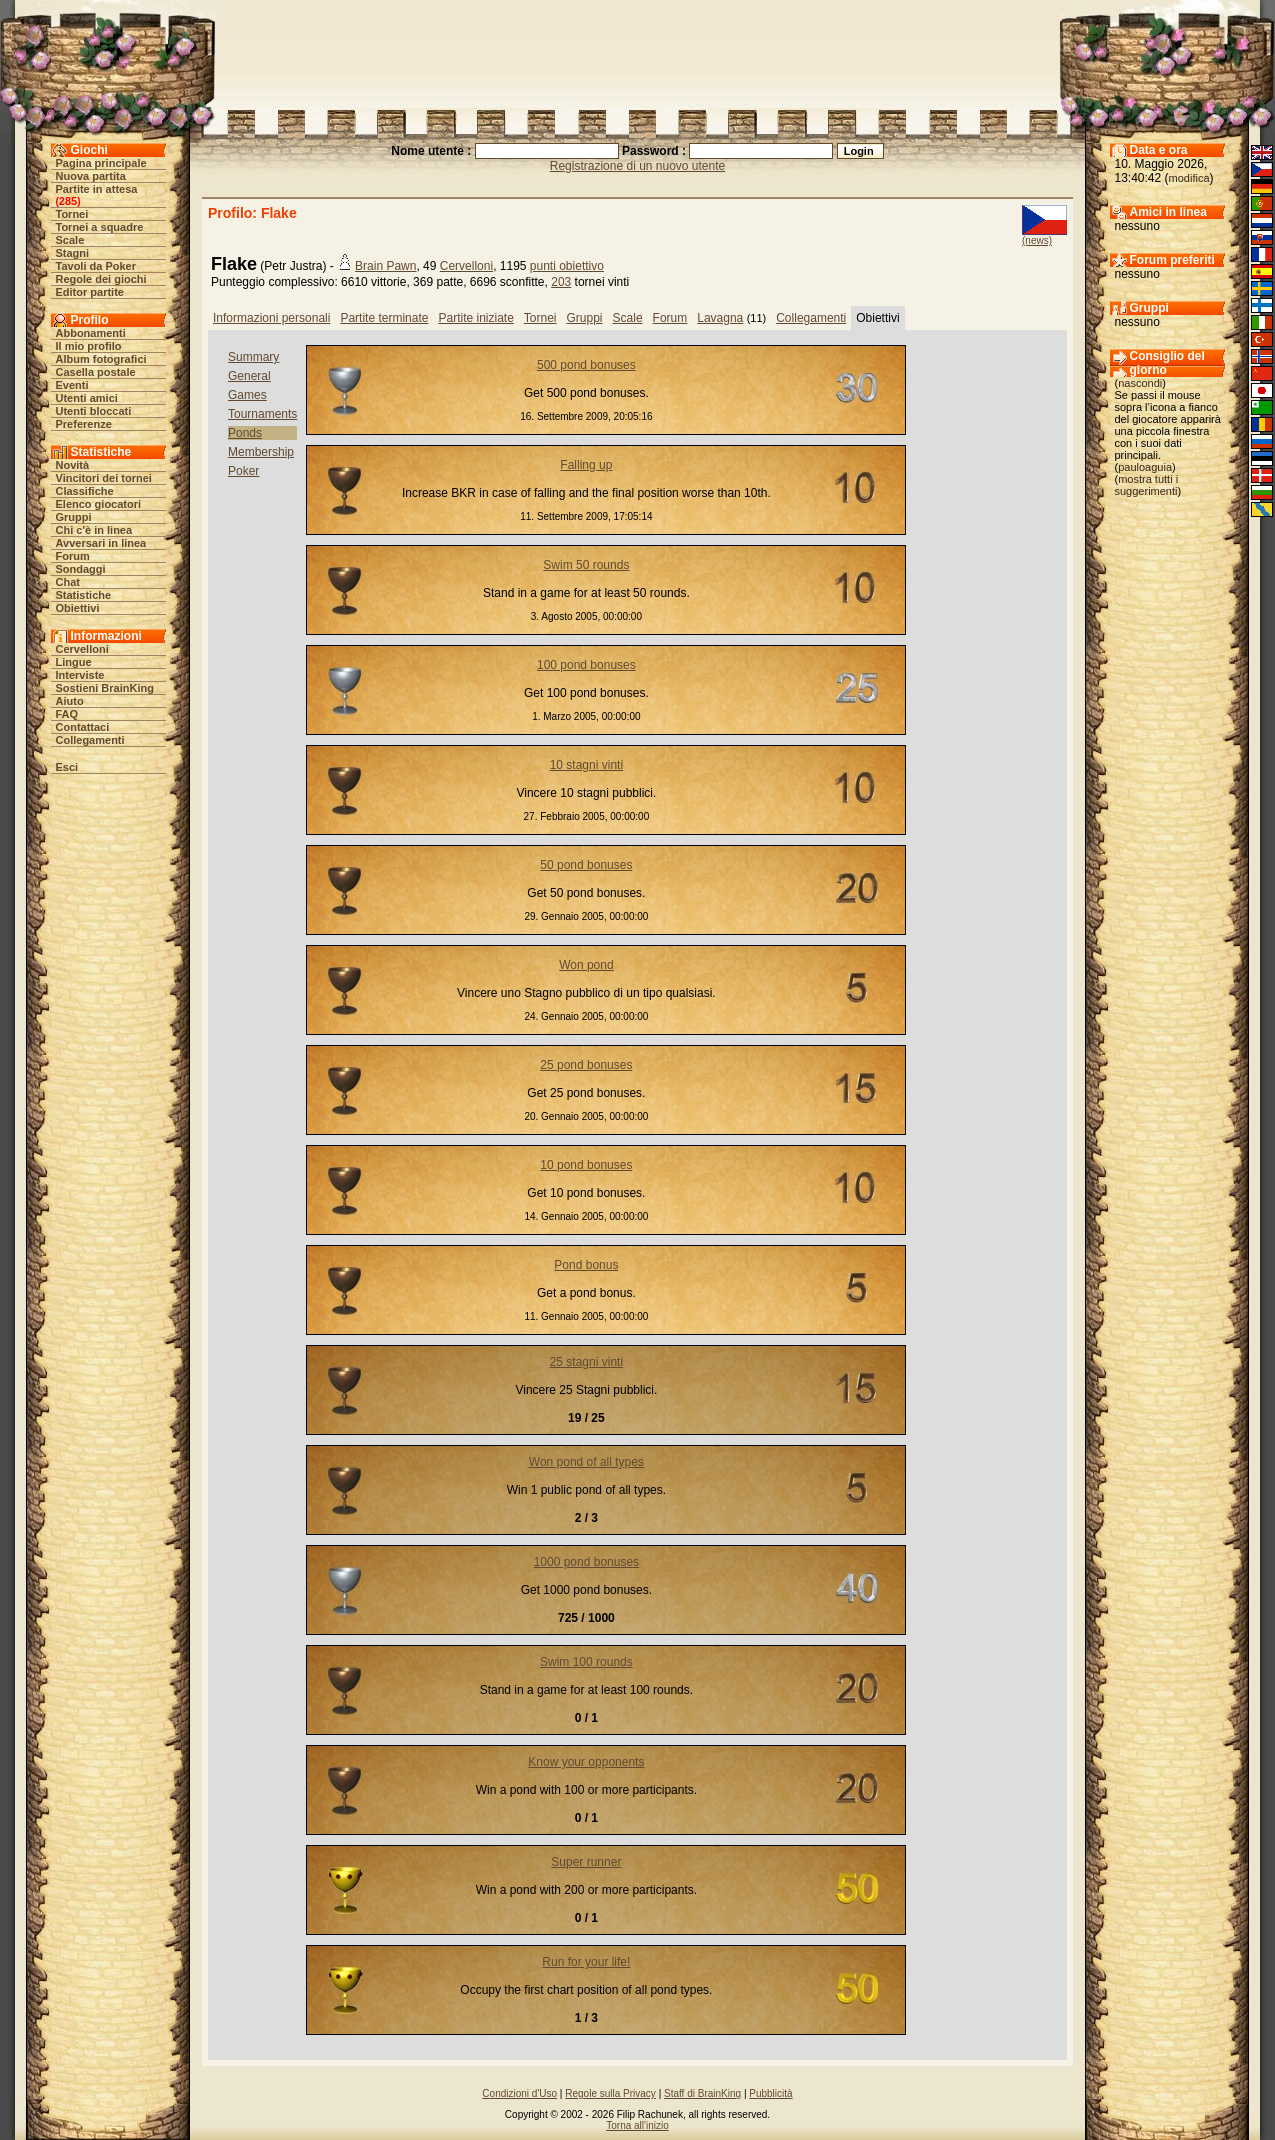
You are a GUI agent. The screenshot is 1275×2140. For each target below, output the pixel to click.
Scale (70, 240)
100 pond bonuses (586, 665)
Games (247, 395)
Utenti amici (87, 398)
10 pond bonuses (586, 1165)
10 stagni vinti (586, 765)
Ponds (245, 433)
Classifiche (85, 491)
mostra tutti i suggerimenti (1147, 485)
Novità (73, 465)
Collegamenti (90, 740)
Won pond (586, 965)
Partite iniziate (475, 318)
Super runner (586, 1862)
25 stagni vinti (586, 1362)
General (249, 376)
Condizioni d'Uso (519, 2093)
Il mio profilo (89, 346)
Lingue (74, 662)
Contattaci (83, 727)
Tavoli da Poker (96, 266)
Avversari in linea (101, 543)
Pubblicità (770, 2093)
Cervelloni (82, 649)
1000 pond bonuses (586, 1562)
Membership (261, 452)
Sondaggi (81, 569)
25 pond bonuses (586, 1065)
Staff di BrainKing (702, 2093)
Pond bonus (586, 1265)
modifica (1189, 178)
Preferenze (84, 424)
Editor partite (90, 292)
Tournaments (262, 414)
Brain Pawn (385, 266)
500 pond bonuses (586, 365)
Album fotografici (101, 359)
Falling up (586, 465)
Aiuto (70, 701)
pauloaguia (1145, 467)
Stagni (73, 253)
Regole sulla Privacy (610, 2093)
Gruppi (74, 517)
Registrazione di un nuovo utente (637, 166)
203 (561, 282)
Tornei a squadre (100, 227)
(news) (1037, 240)
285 (68, 201)
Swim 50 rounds (586, 565)
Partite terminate (384, 318)
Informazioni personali (271, 318)
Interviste (80, 675)
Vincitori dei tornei (104, 478)
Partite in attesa (97, 189)
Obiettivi (78, 608)
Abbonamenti (91, 333)
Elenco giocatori (99, 504)
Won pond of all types (586, 1462)
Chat (68, 582)
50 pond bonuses (586, 865)
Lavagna (720, 318)
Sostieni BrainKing (105, 688)
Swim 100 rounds (586, 1662)
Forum (73, 556)
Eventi (72, 385)
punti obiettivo (567, 266)
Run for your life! (586, 1962)
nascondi (1140, 383)
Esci (67, 767)
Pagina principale (101, 163)
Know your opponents (586, 1762)
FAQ (67, 714)
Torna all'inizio (637, 2125)
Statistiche (84, 595)
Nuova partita (91, 176)
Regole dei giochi (101, 279)
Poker (243, 471)
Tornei (72, 214)
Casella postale (96, 372)
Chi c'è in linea (94, 530)
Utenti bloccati (94, 411)
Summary (253, 357)
